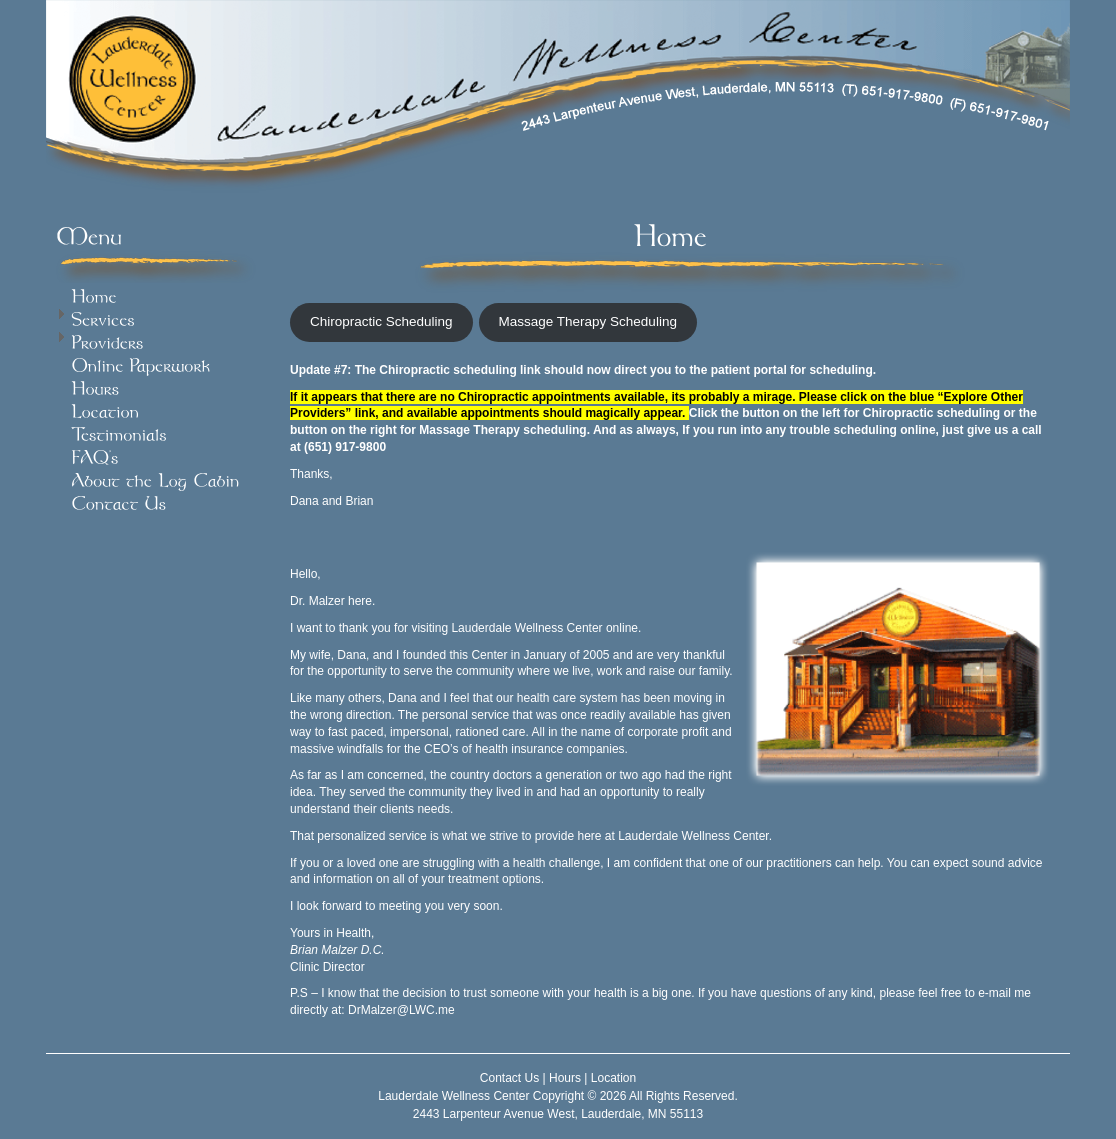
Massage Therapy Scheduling (588, 321)
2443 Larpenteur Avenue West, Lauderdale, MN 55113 (558, 1114)
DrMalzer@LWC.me (401, 1010)
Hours (565, 1078)
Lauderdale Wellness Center (453, 1096)
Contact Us (509, 1078)
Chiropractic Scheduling (381, 321)
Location (613, 1078)
